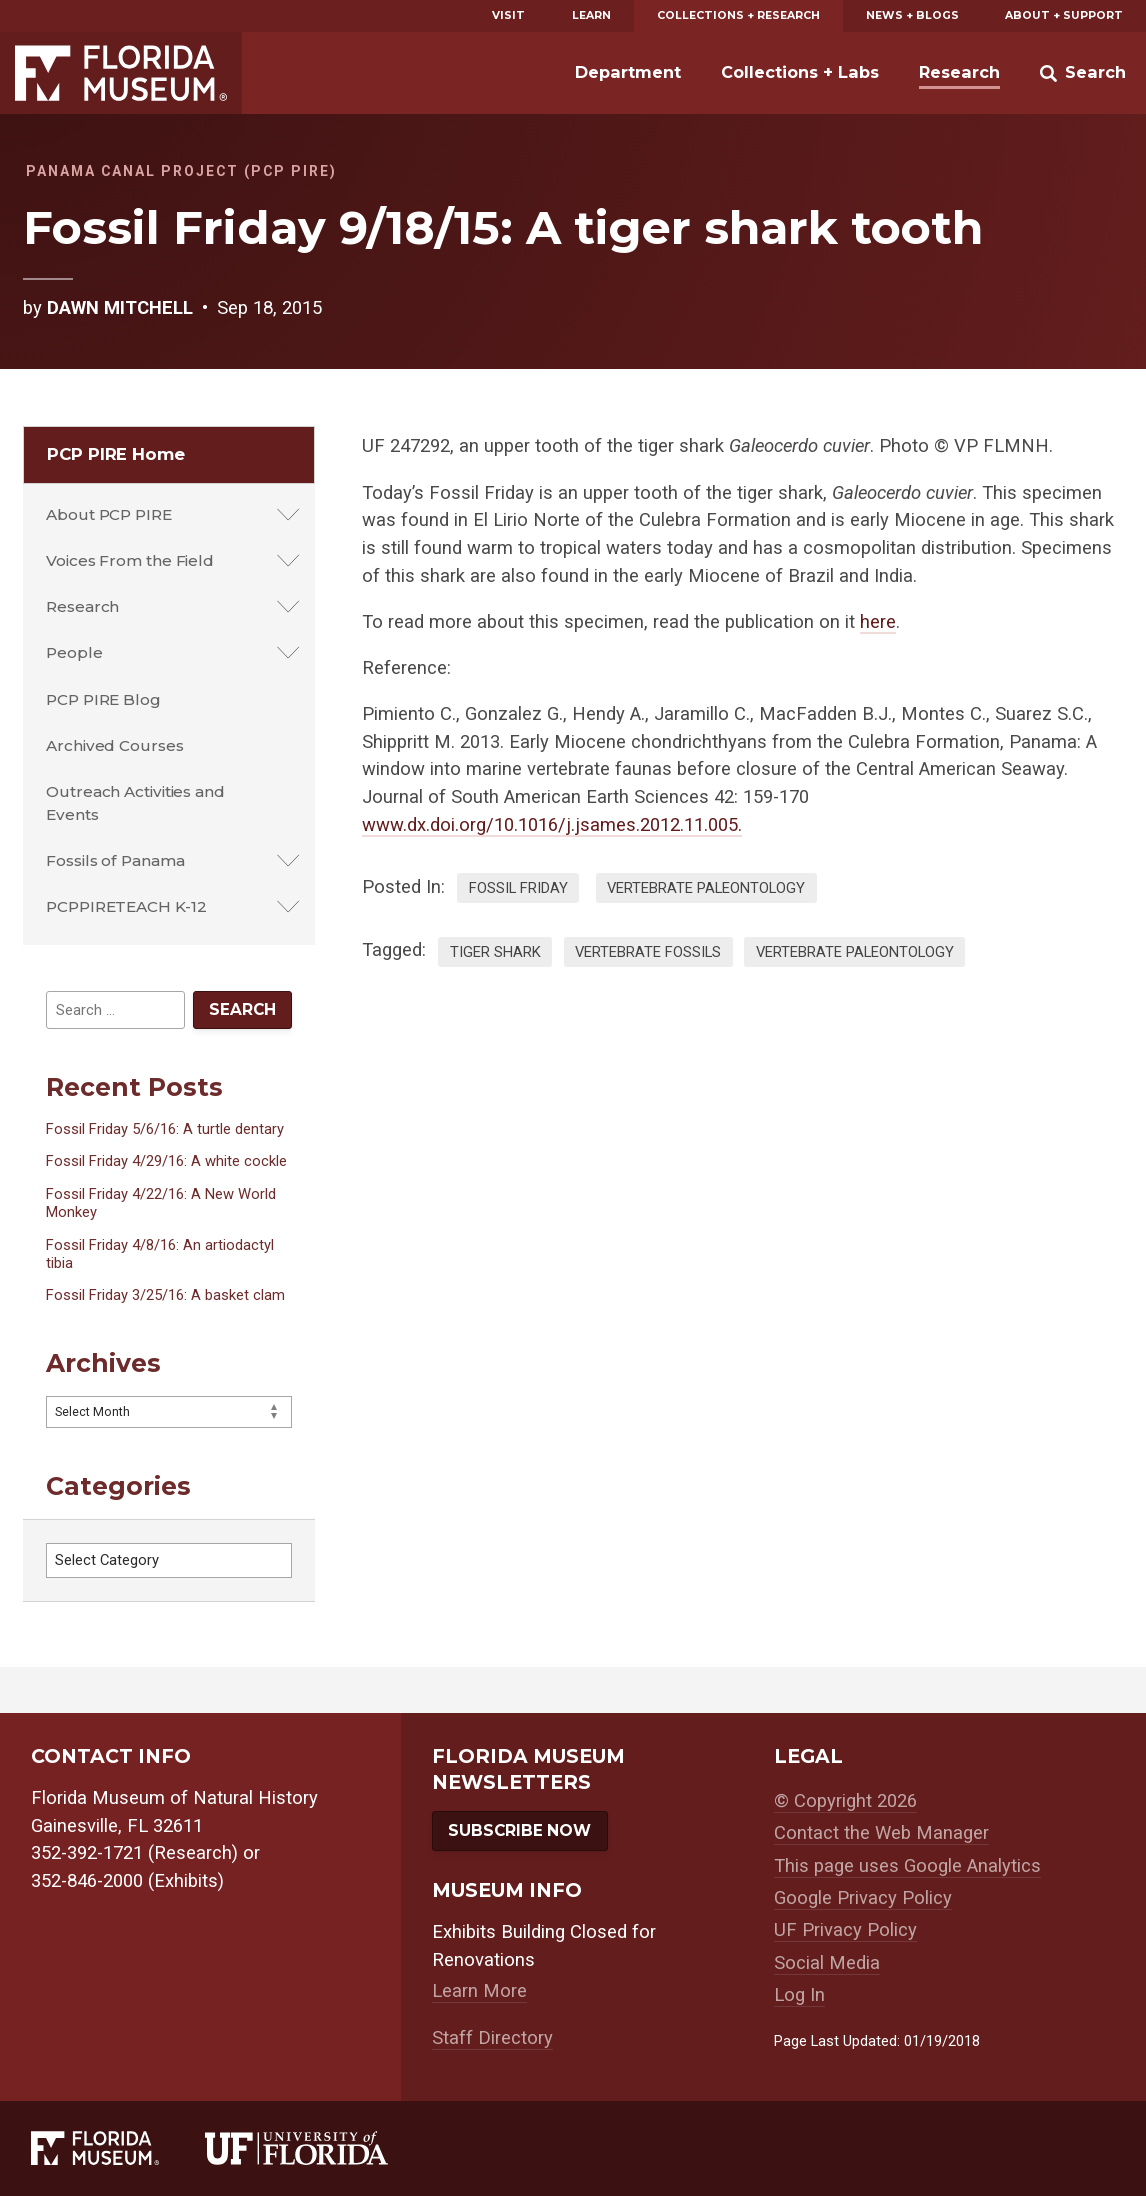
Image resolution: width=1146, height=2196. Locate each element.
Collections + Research (738, 15)
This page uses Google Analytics (907, 1866)
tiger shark (495, 952)
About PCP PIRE (109, 514)
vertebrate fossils (648, 952)
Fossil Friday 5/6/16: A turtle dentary (165, 1129)
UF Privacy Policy (845, 1930)
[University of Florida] (319, 2148)
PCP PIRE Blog (103, 699)
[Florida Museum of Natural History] (118, 2148)
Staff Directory (492, 2038)
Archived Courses (114, 745)
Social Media (827, 1963)
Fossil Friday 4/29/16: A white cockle (166, 1161)
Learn (591, 15)
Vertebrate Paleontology (706, 888)
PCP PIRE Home (116, 454)
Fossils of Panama (115, 860)
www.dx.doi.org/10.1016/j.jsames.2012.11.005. (552, 825)
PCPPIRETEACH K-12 (126, 906)
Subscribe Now (519, 1830)
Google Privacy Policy (863, 1898)
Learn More (479, 1991)
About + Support (1064, 15)
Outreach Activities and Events (135, 803)
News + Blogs (912, 15)
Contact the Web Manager (881, 1833)
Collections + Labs (800, 72)
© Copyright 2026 (845, 1801)
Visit (508, 15)
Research (959, 72)
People (74, 652)
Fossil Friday (518, 888)
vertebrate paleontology (855, 952)
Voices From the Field (130, 560)
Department (628, 72)
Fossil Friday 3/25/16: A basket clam (165, 1295)
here (878, 622)
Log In (799, 1995)
